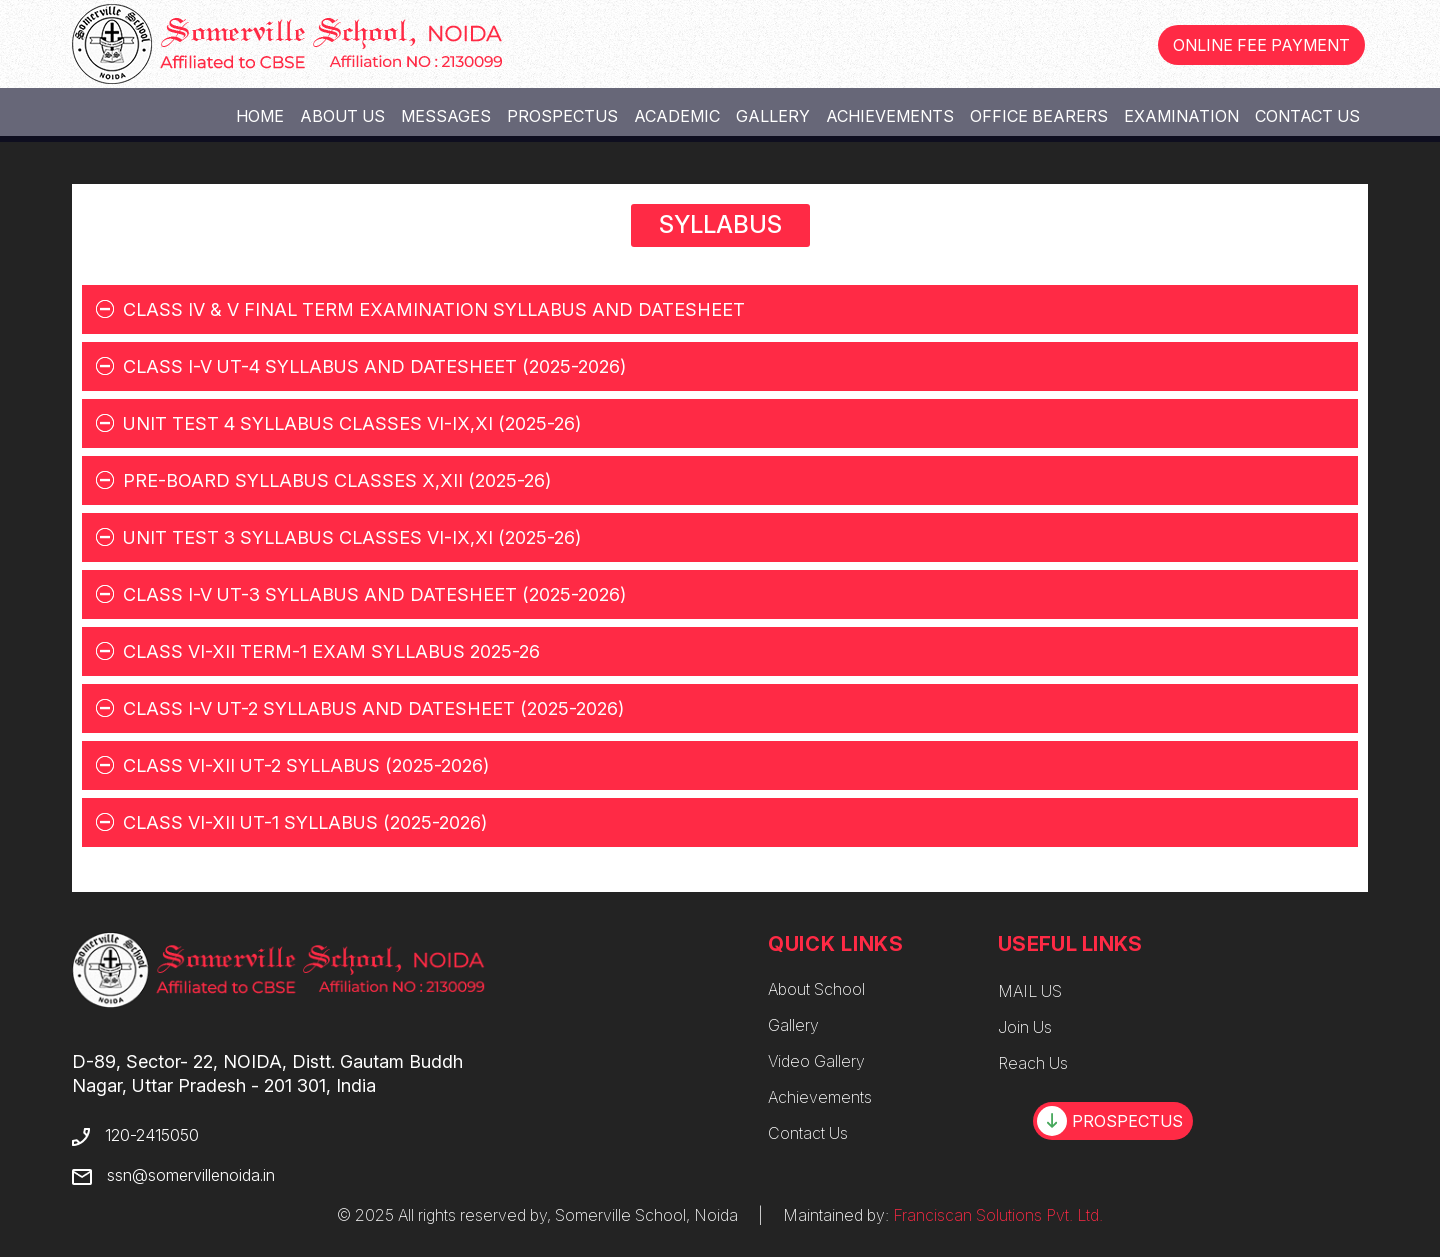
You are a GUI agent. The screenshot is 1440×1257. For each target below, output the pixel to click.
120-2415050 (152, 1135)
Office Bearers (1039, 116)
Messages (446, 116)
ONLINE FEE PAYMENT (1261, 45)
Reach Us (1033, 1063)
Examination (1181, 116)
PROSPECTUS (1110, 1121)
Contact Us (1307, 116)
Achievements (890, 116)
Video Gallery (816, 1061)
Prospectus (562, 116)
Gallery (773, 116)
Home (260, 116)
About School (816, 989)
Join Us (1025, 1027)
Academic (677, 116)
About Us (342, 116)
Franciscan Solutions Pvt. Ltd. (998, 1215)
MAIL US (1030, 991)
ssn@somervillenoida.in (191, 1175)
